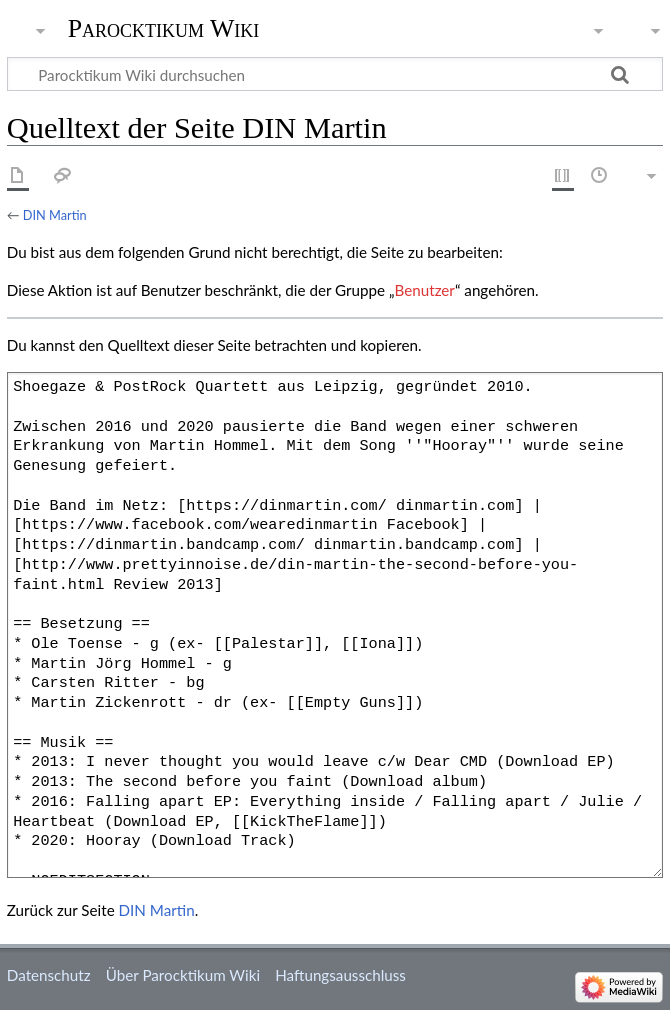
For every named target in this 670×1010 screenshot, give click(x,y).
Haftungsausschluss (340, 975)
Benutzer (425, 290)
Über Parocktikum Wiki (183, 975)
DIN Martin (55, 215)
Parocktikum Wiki (164, 27)
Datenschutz (49, 975)
